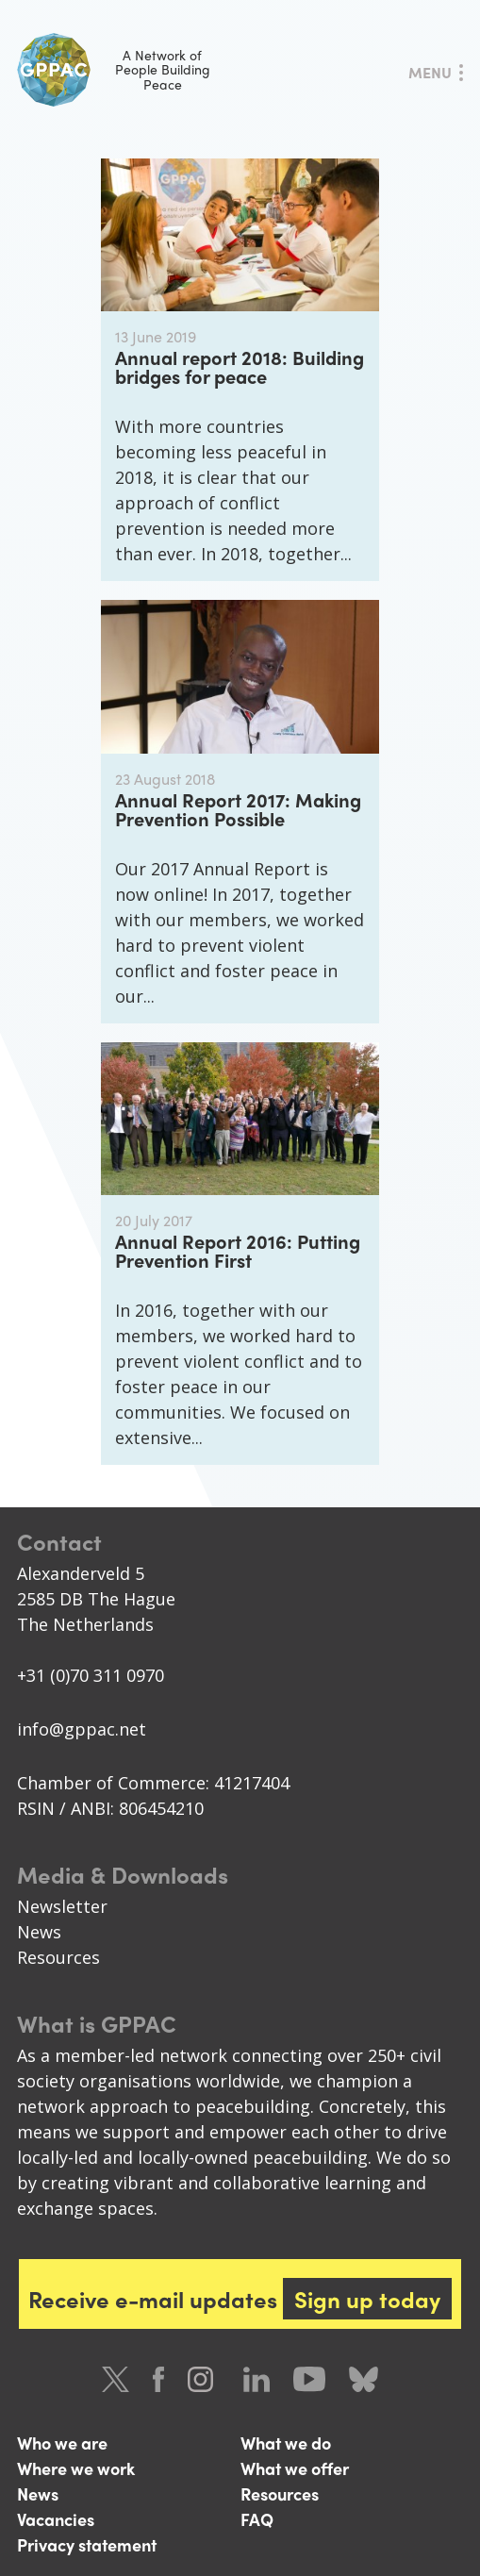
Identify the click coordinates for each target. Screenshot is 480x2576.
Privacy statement (87, 2544)
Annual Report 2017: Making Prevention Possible (238, 809)
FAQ (256, 2519)
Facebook (158, 2379)
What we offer (294, 2468)
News (39, 1931)
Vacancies (55, 2519)
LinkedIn (256, 2379)
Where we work (76, 2468)
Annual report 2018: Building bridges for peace (239, 366)
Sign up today (367, 2299)
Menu (430, 72)
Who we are (62, 2442)
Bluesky (363, 2379)
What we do (285, 2442)
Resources (58, 1957)
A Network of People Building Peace (113, 70)
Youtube (309, 2379)
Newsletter (62, 1906)
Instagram (204, 2379)
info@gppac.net (81, 1729)
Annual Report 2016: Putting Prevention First (237, 1250)
